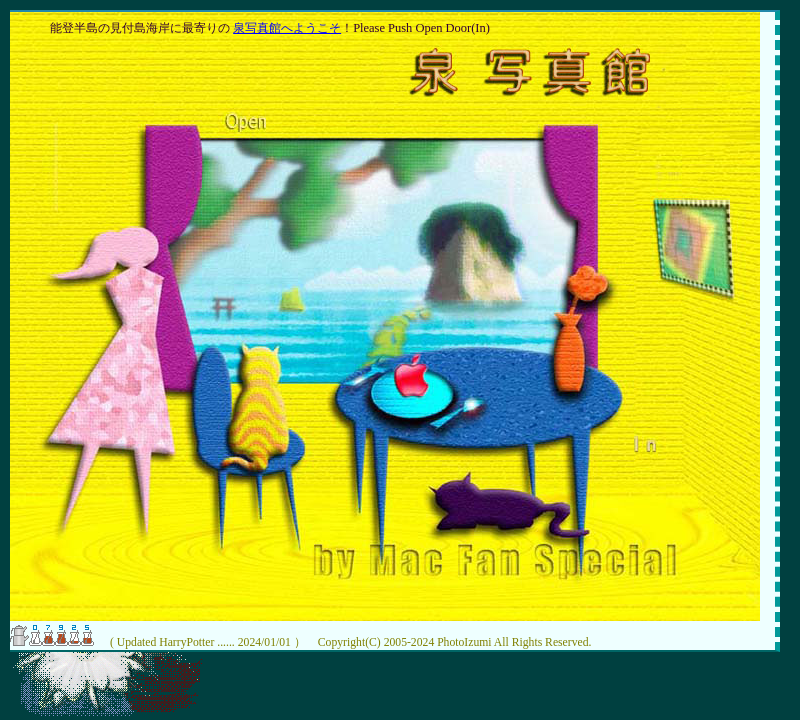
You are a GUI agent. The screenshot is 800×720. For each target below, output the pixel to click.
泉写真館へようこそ (287, 28)
